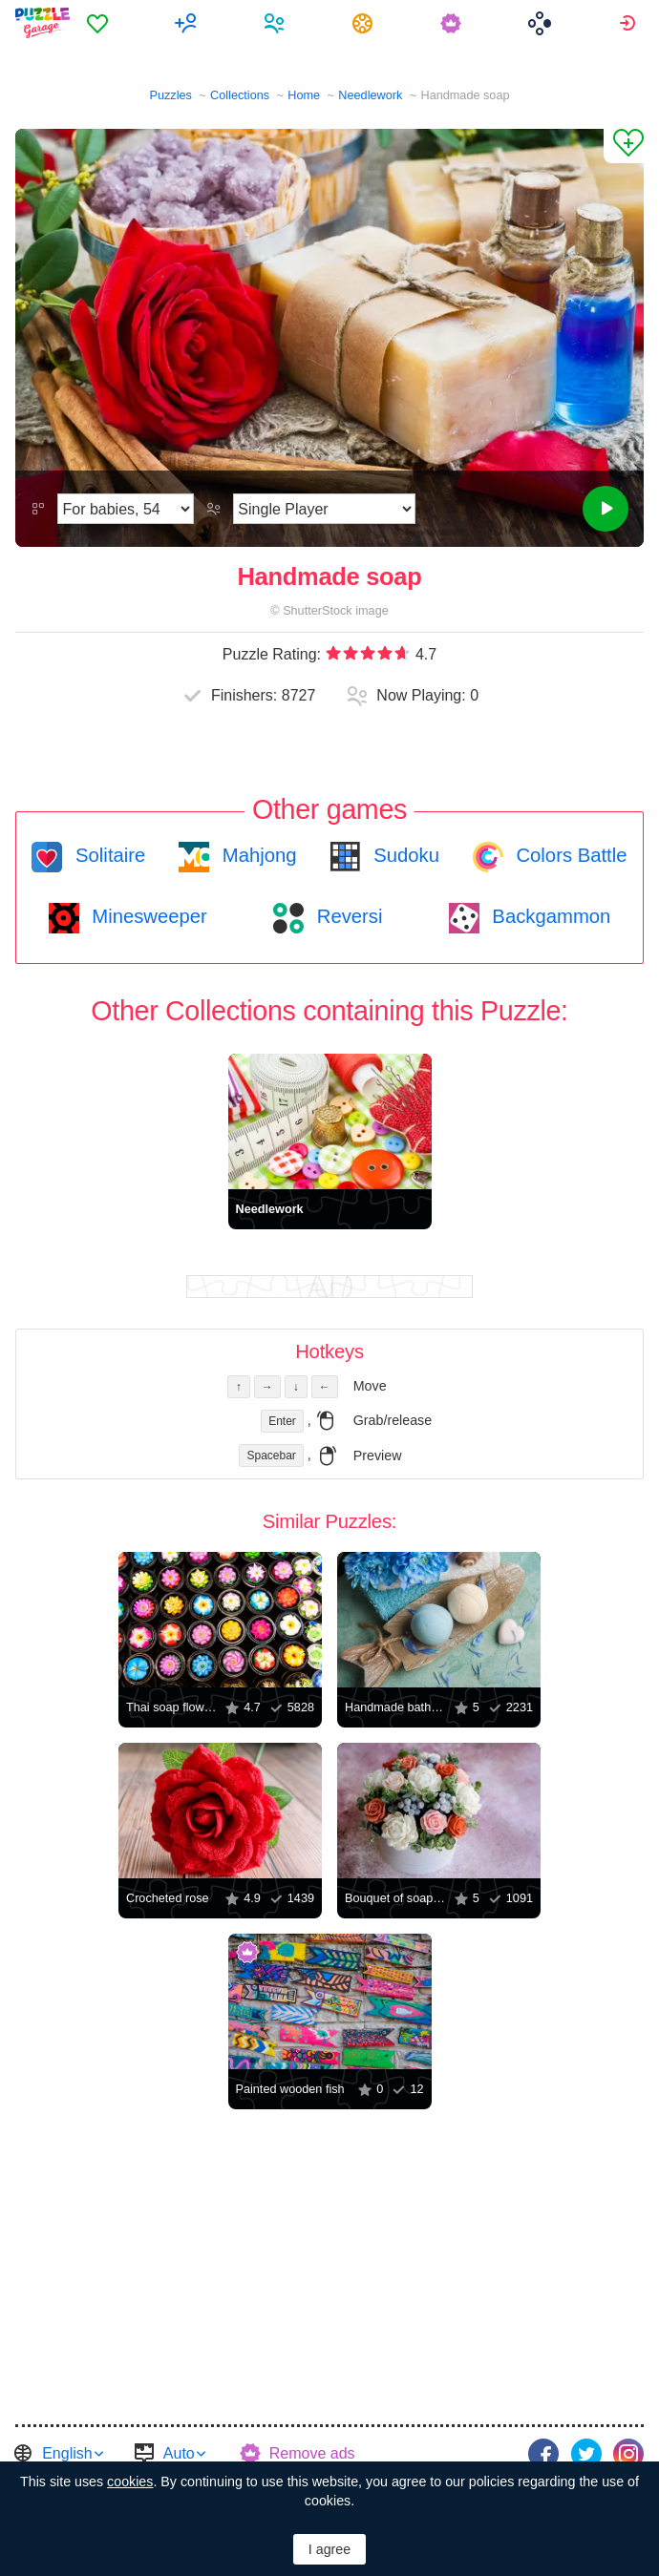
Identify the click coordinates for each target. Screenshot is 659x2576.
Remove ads (312, 2453)
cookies (130, 2481)
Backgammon (549, 916)
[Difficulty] (125, 508)
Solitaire (107, 855)
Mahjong (256, 855)
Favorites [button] (100, 23)
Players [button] (276, 23)
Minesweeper (147, 916)
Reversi (346, 916)
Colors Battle (569, 855)
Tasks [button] (365, 23)
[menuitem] (100, 23)
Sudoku (404, 855)
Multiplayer (188, 23)
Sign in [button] (630, 23)
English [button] (67, 2453)
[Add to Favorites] (624, 146)
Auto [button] (179, 2453)
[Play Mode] (324, 508)
